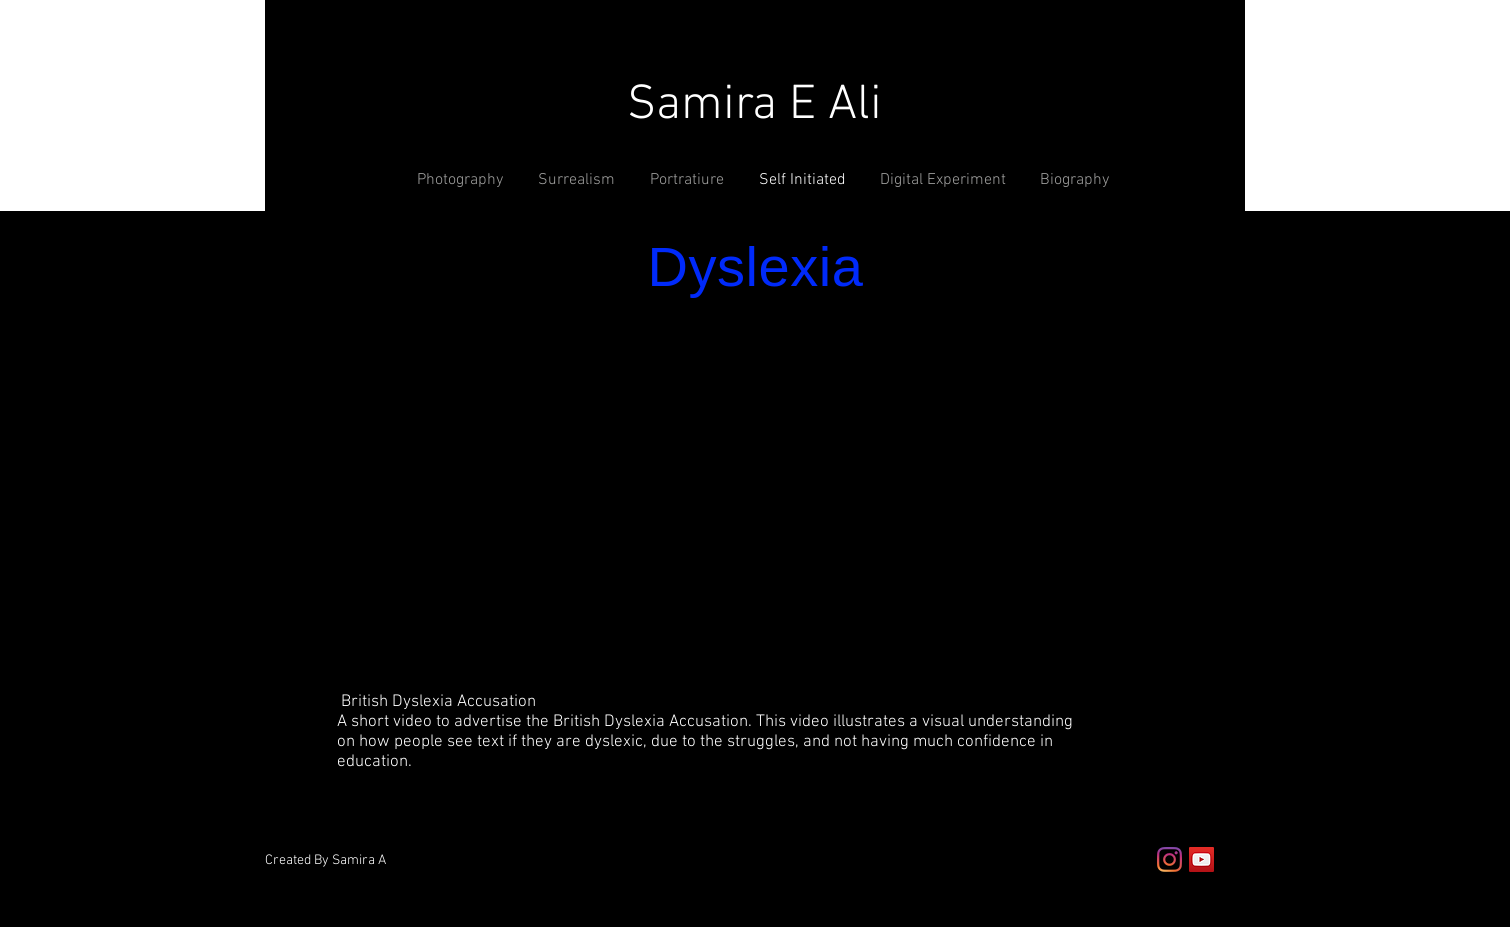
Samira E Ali (754, 105)
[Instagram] (1169, 859)
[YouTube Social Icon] (1201, 859)
